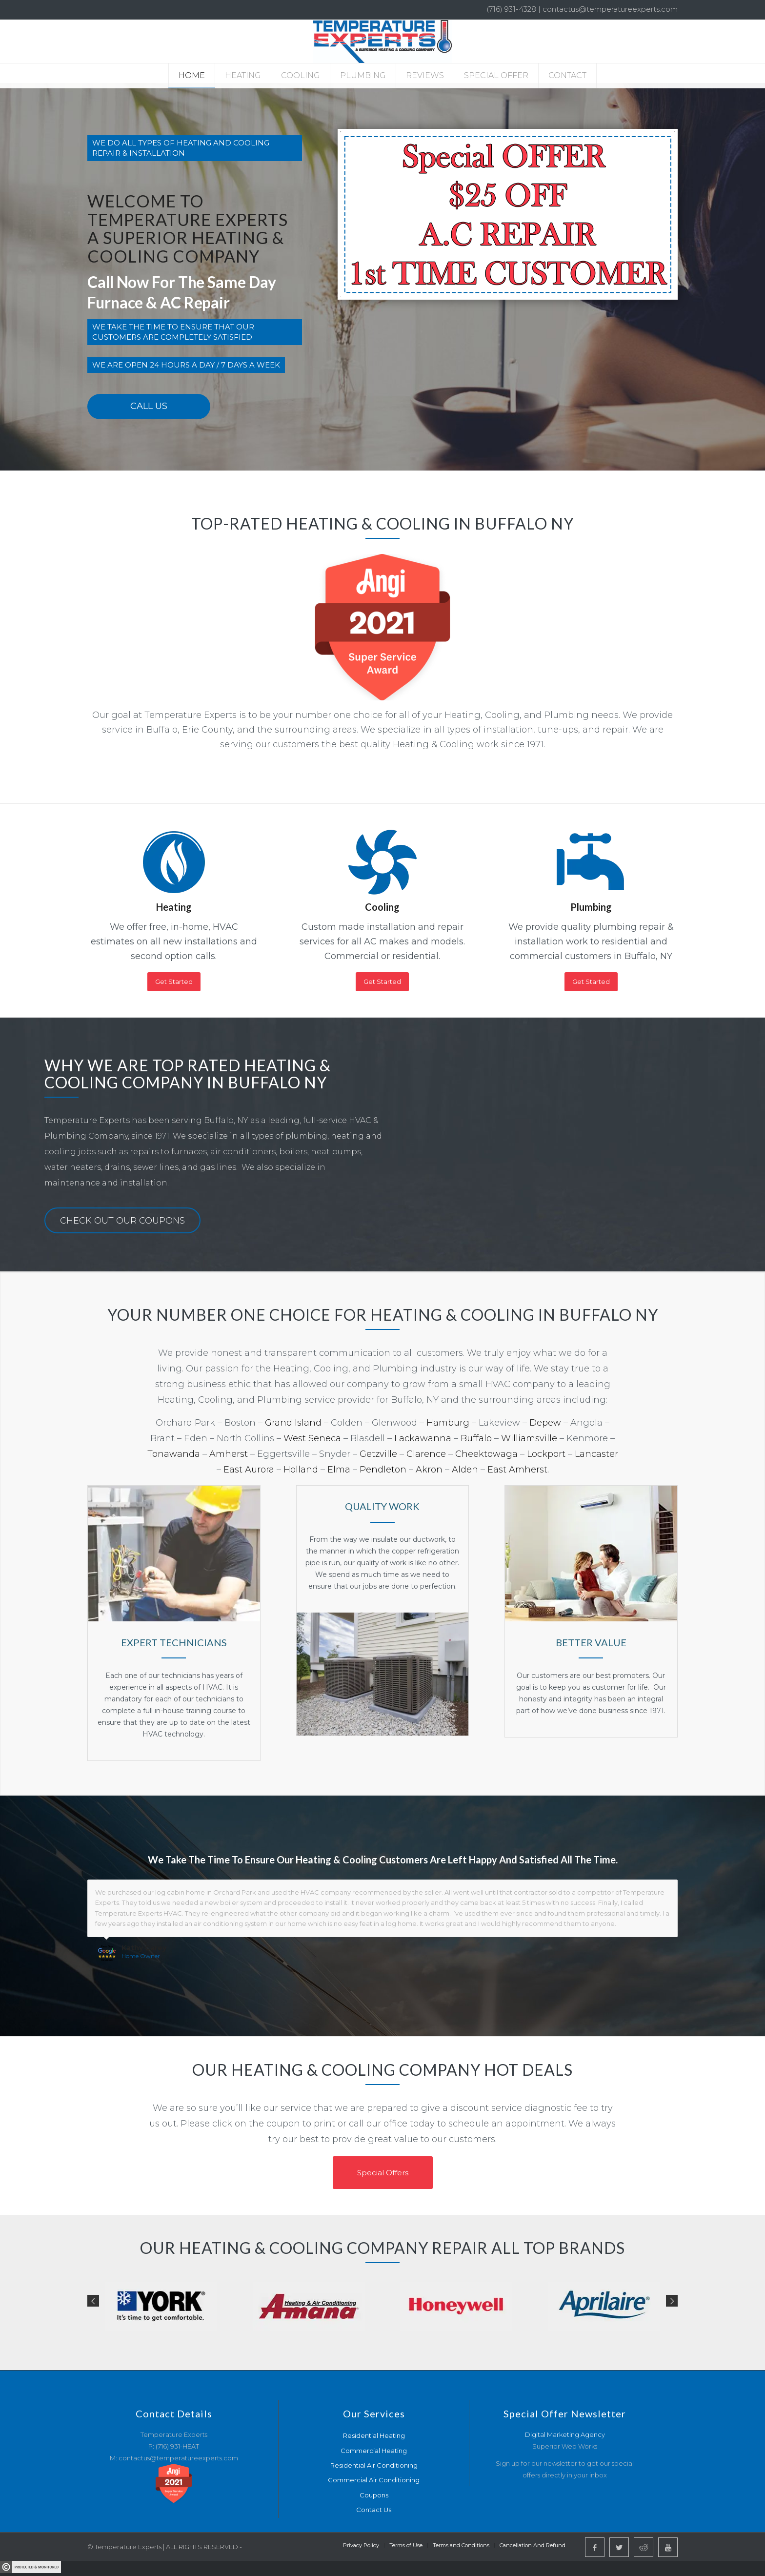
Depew (545, 1422)
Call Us (148, 406)
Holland (300, 1469)
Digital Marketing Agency (565, 2434)
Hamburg (447, 1422)
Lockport (546, 1454)
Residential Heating (374, 2435)
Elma (338, 1469)
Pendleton (383, 1469)
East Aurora (248, 1469)
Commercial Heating (374, 2450)
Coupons (374, 2495)
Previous (93, 2301)
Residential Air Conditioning (374, 2465)
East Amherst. (518, 1469)
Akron (428, 1469)
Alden (465, 1469)
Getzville (378, 1454)
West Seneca (312, 1438)
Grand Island (293, 1422)
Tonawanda (173, 1454)
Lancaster (596, 1454)
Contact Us (373, 2510)
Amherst (228, 1454)
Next (672, 2301)
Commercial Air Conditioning (374, 2480)
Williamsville (529, 1438)
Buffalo (476, 1438)
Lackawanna (422, 1438)
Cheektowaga (486, 1454)
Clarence (426, 1454)
